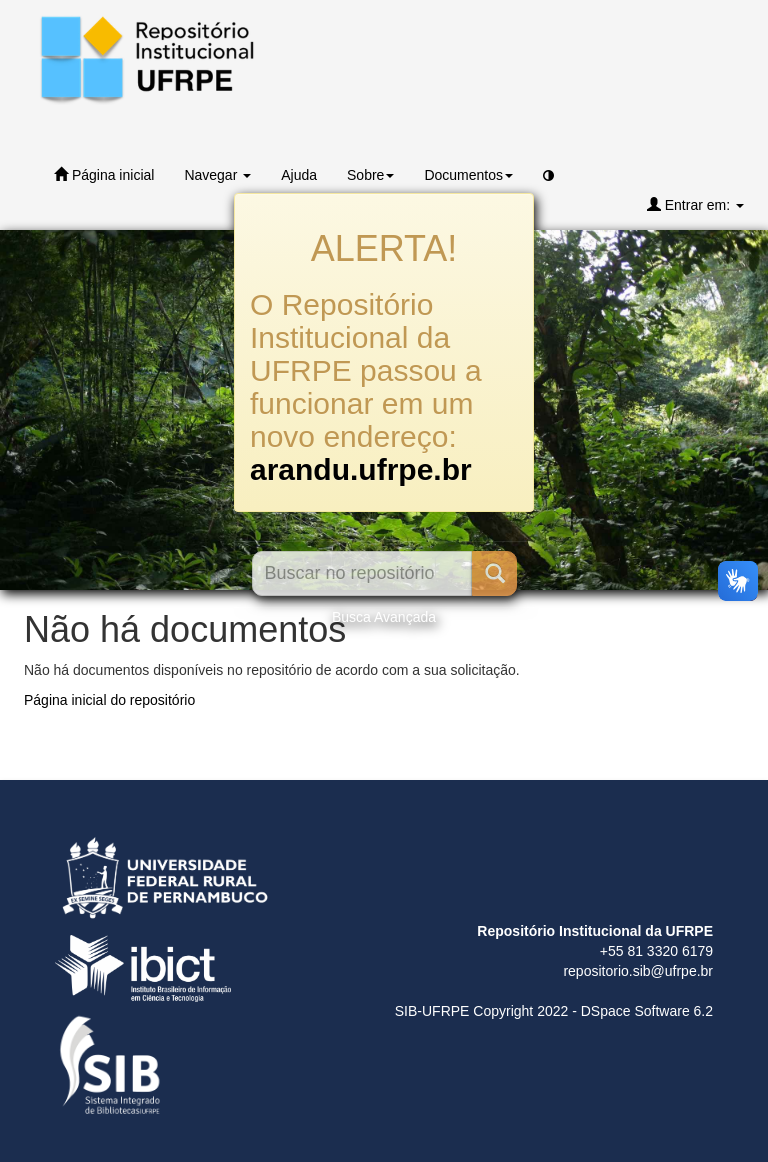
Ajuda (299, 175)
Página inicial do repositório (109, 700)
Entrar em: (695, 204)
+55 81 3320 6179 (656, 951)
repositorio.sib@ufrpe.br (638, 971)
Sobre (370, 175)
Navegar (217, 175)
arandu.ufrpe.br (361, 469)
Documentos (468, 175)
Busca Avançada (384, 617)
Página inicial (104, 174)
